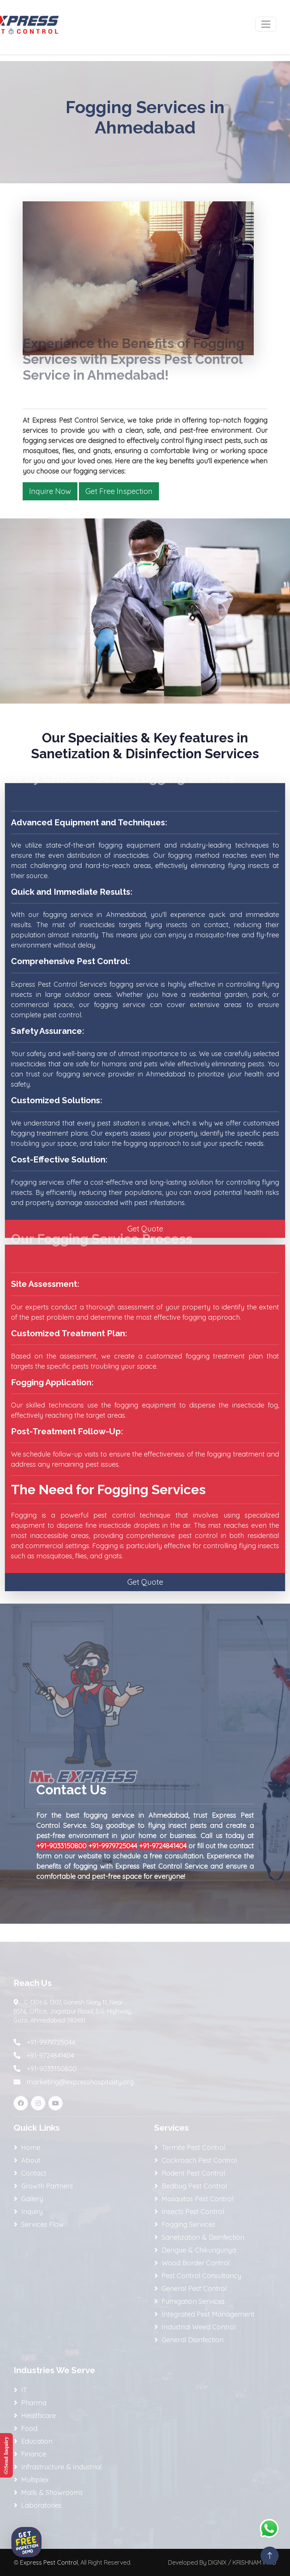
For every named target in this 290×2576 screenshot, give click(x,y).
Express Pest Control (49, 2562)
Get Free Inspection (119, 491)
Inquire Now (50, 491)
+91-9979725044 (112, 1846)
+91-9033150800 (61, 1846)
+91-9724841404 (163, 1846)
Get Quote (145, 1228)
